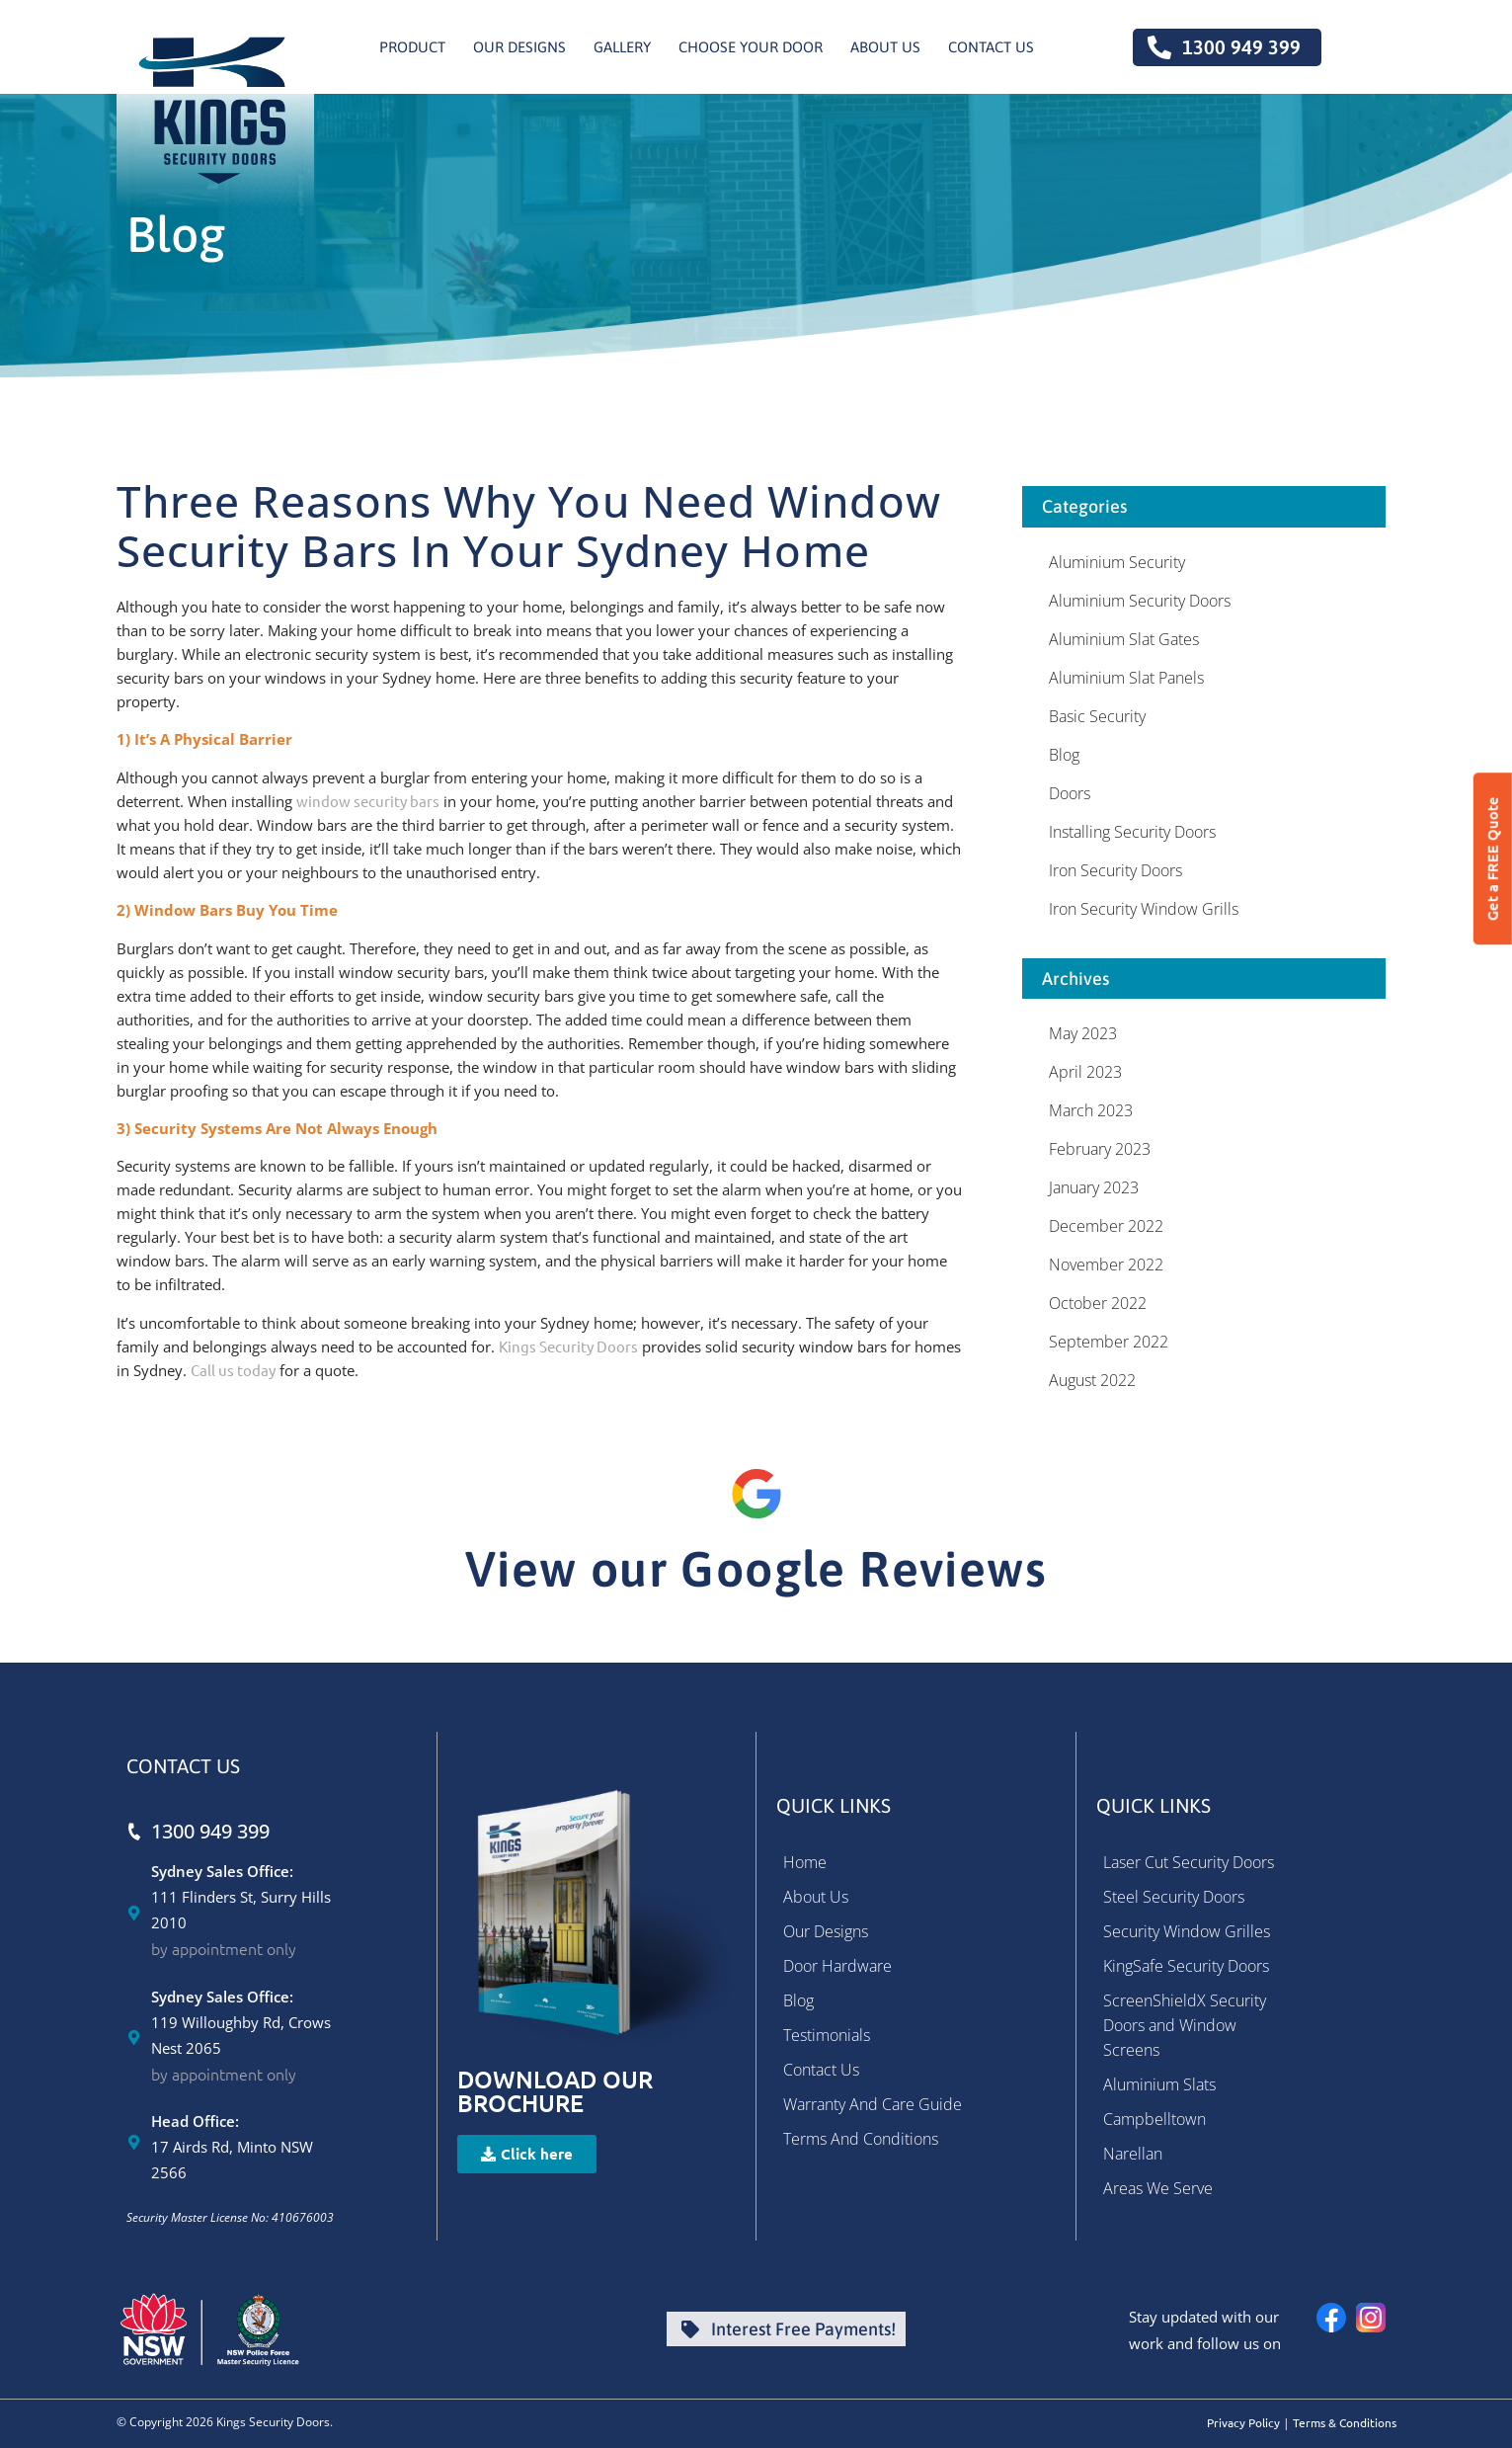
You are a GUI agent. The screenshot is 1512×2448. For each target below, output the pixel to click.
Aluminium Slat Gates (1124, 639)
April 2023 (1085, 1072)
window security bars (367, 800)
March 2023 (1091, 1110)
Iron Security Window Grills (1143, 909)
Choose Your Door (750, 47)
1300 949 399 (210, 1831)
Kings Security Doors (568, 1346)
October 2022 (1098, 1303)
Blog (1064, 755)
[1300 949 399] (133, 1831)
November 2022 (1106, 1264)
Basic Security (1097, 716)
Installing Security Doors (1132, 832)
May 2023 (1083, 1033)
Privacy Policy (1243, 2422)
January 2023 (1094, 1187)
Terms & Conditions (1344, 2422)
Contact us (991, 47)
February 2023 (1100, 1149)
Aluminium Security (1117, 562)
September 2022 (1108, 1341)
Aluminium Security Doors (1140, 601)
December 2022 (1106, 1226)
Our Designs (519, 47)
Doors (1069, 793)
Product (412, 47)
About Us (885, 47)
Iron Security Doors (1115, 870)
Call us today (233, 1369)
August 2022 (1092, 1380)
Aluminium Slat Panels (1126, 678)
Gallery (622, 47)
